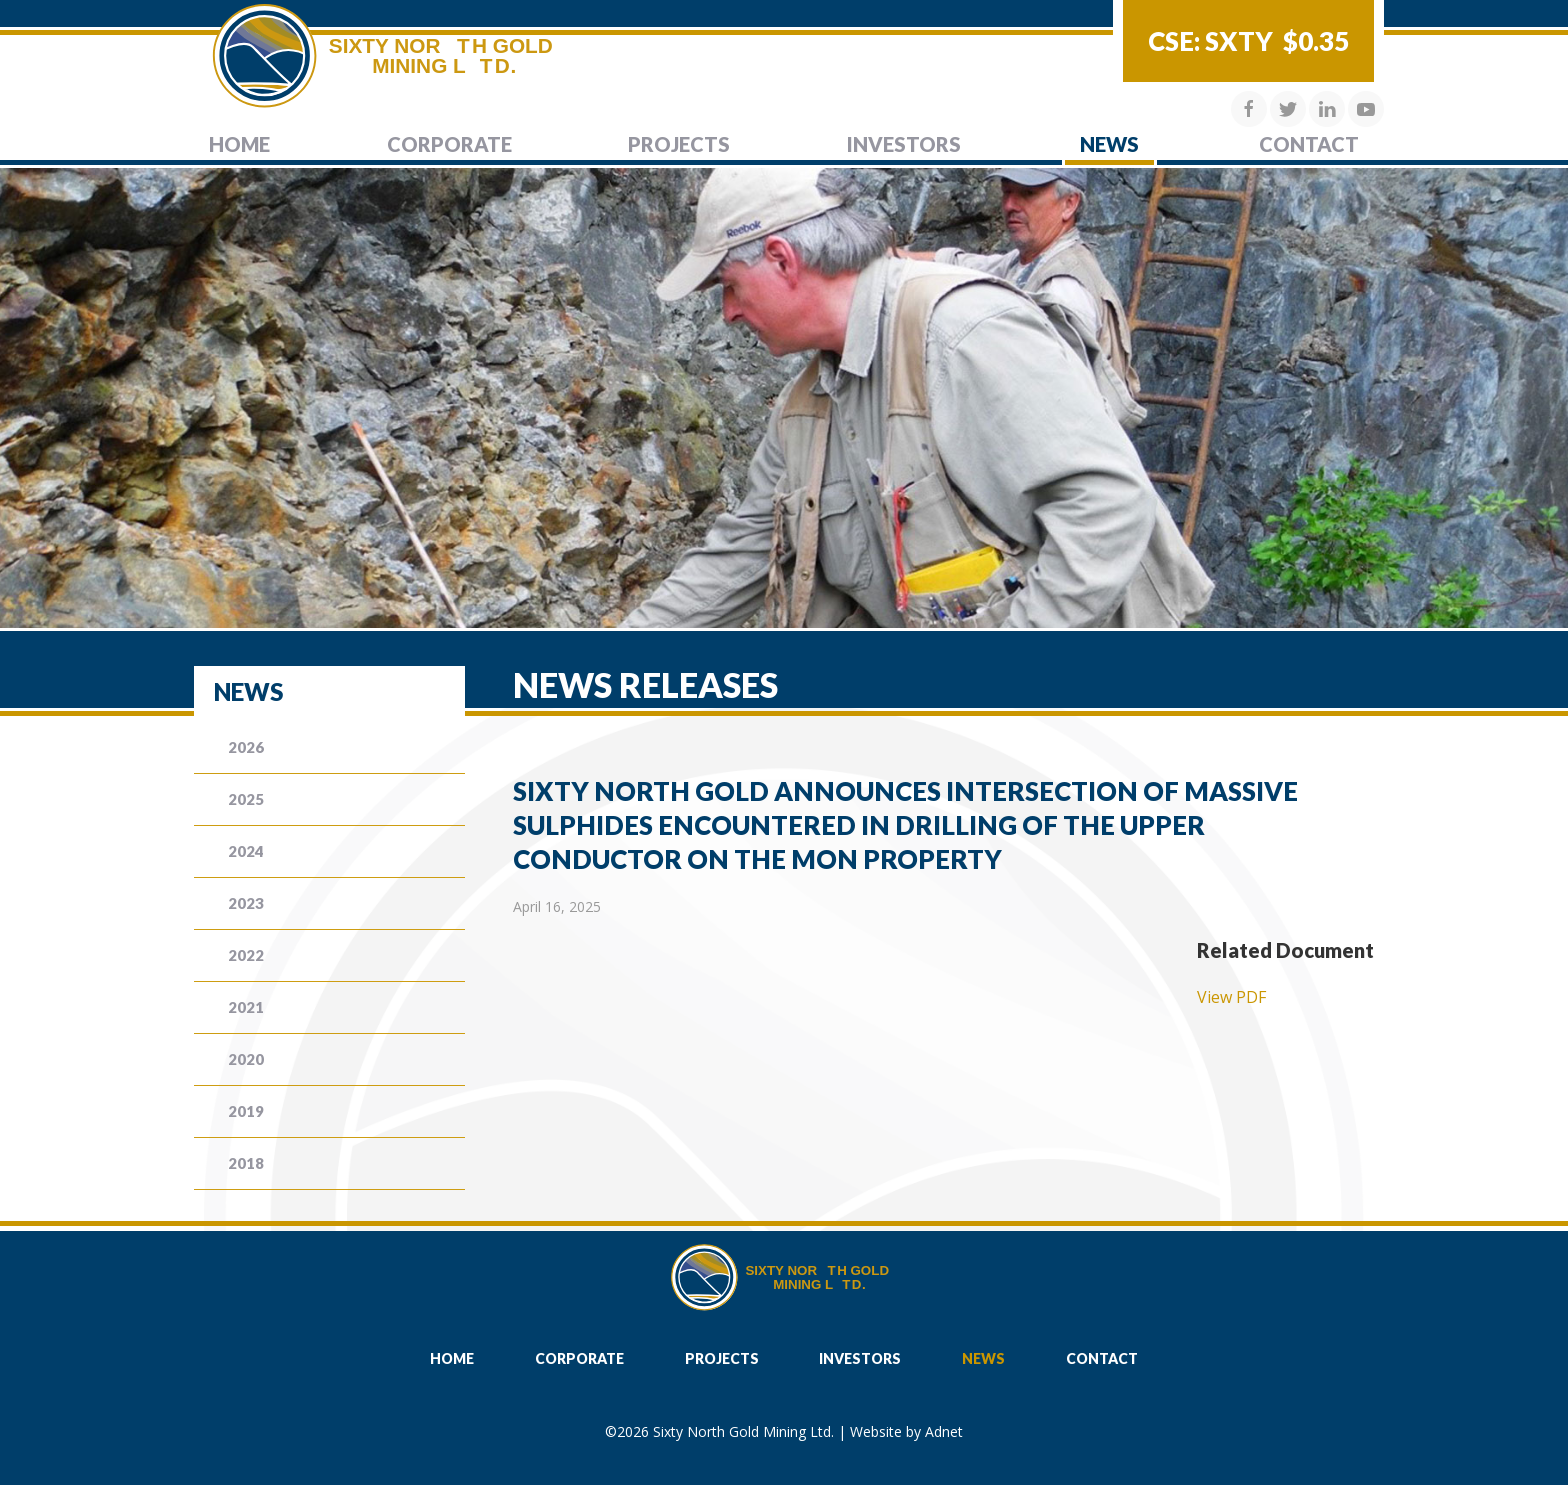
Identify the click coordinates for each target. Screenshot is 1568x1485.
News (1109, 144)
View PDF (1231, 997)
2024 (246, 851)
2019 (246, 1111)
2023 (246, 903)
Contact (1309, 144)
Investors (904, 144)
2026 (246, 747)
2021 (246, 1007)
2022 (246, 955)
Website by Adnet (906, 1431)
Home (239, 144)
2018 (246, 1163)
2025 (246, 799)
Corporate (449, 144)
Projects (679, 144)
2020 (246, 1059)
